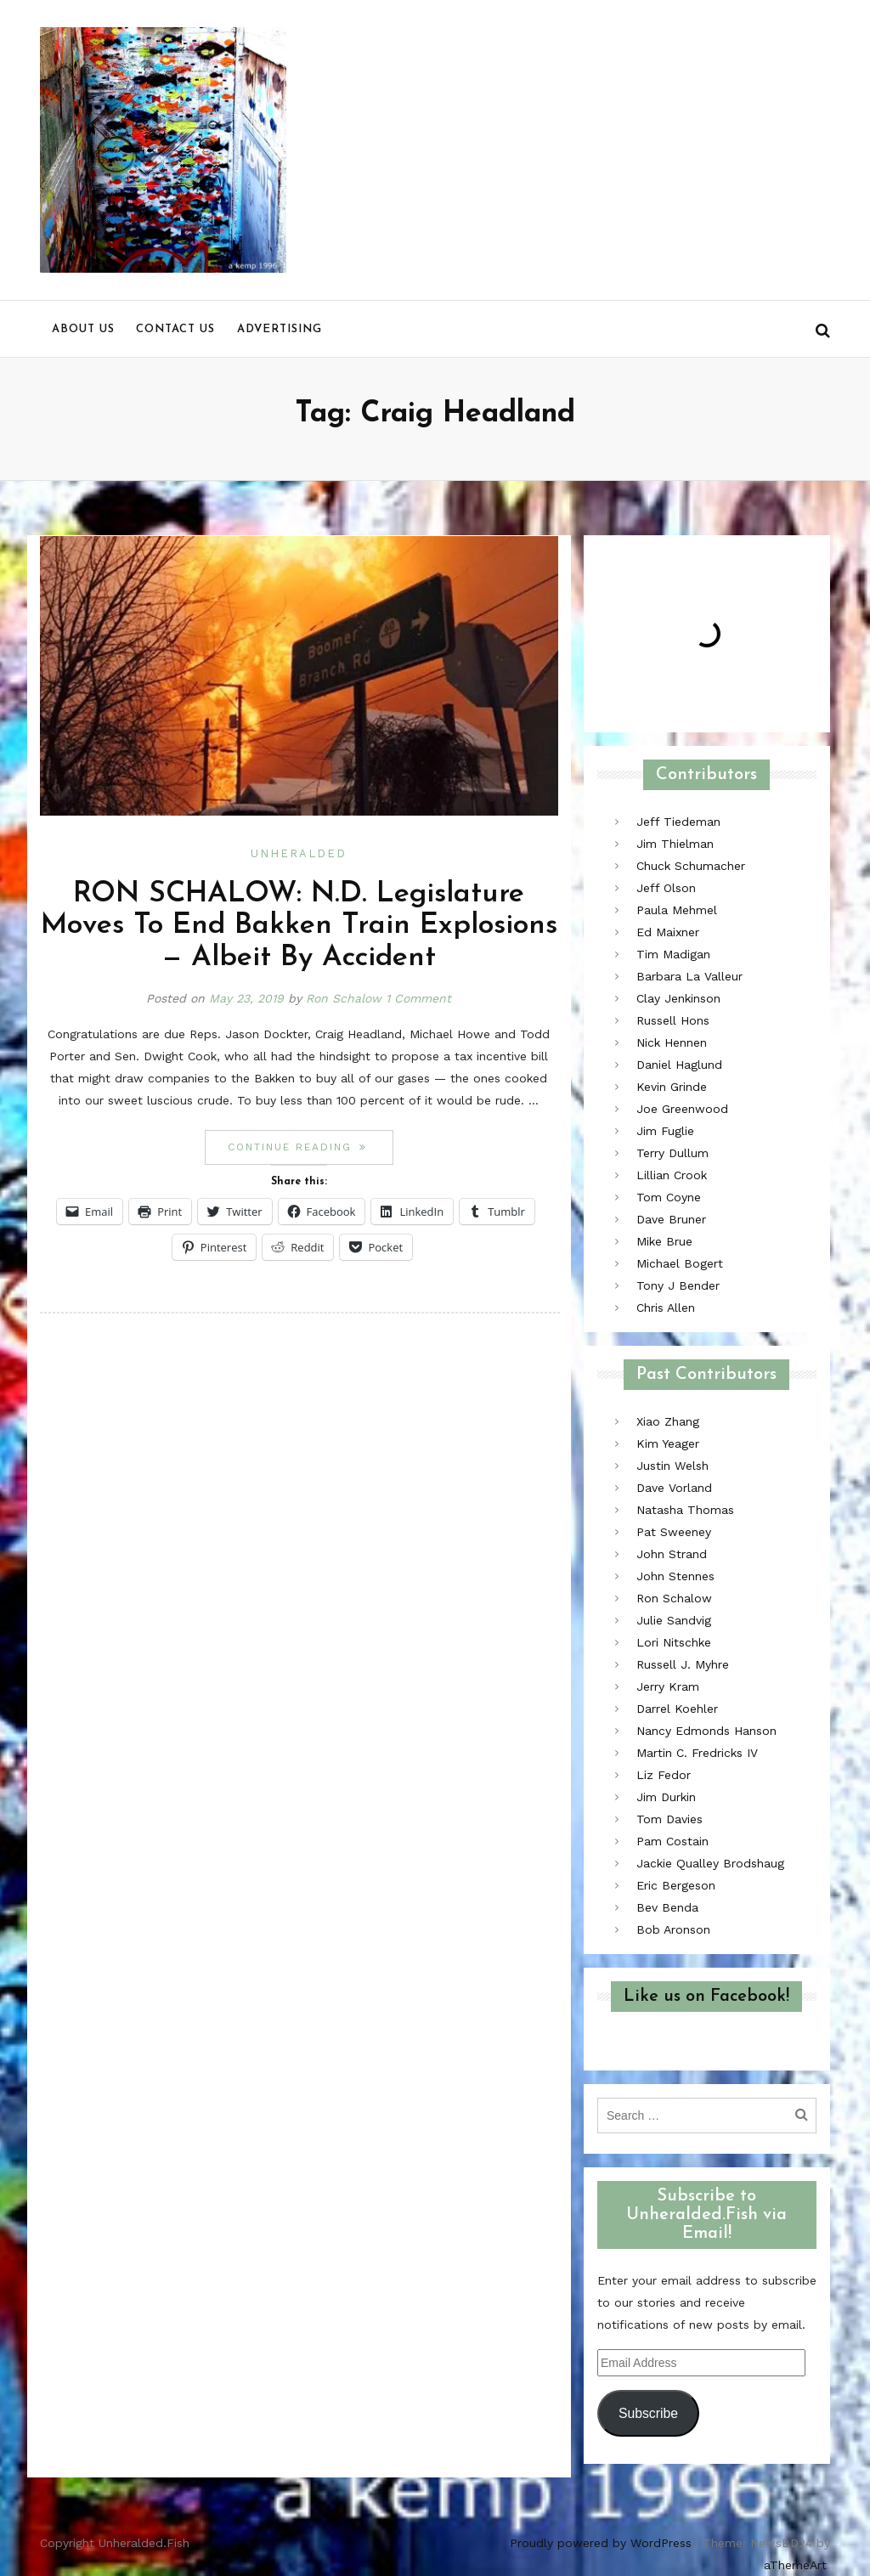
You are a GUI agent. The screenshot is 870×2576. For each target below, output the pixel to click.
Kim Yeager (667, 1443)
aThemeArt (795, 2565)
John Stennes (675, 1576)
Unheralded (299, 853)
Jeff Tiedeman (678, 821)
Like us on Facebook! (706, 1996)
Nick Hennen (671, 1042)
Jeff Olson (666, 888)
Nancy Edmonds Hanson (706, 1730)
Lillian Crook (671, 1175)
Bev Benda (667, 1907)
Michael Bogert (679, 1263)
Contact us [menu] (175, 329)
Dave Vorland (674, 1487)
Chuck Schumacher (690, 866)
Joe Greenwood (682, 1109)
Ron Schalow (343, 998)
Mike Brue (664, 1241)
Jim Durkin (666, 1797)
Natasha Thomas (685, 1510)
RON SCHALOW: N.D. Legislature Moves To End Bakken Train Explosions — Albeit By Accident (299, 926)
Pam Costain (672, 1841)
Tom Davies (669, 1819)
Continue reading (310, 1146)
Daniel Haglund (679, 1064)
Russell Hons (672, 1020)
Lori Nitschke (673, 1642)
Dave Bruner (671, 1219)
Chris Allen (665, 1307)
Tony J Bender (678, 1285)
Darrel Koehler (677, 1708)
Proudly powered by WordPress (601, 2543)
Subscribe (648, 2413)
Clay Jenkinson (678, 998)
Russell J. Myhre (682, 1664)
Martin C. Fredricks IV (697, 1753)
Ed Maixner (667, 932)
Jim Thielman (675, 843)
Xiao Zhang (667, 1421)
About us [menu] (83, 329)
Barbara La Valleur (689, 976)
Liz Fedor (663, 1775)
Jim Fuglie (665, 1131)
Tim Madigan (673, 954)
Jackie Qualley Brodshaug (710, 1863)
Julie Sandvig (673, 1620)
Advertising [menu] (279, 329)
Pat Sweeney (673, 1532)
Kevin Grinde (671, 1086)
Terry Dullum (672, 1153)
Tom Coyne (668, 1197)
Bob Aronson (673, 1929)
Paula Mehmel (676, 910)
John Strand (671, 1554)
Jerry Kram (667, 1686)
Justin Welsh (672, 1465)
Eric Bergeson (675, 1885)
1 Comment (418, 998)
